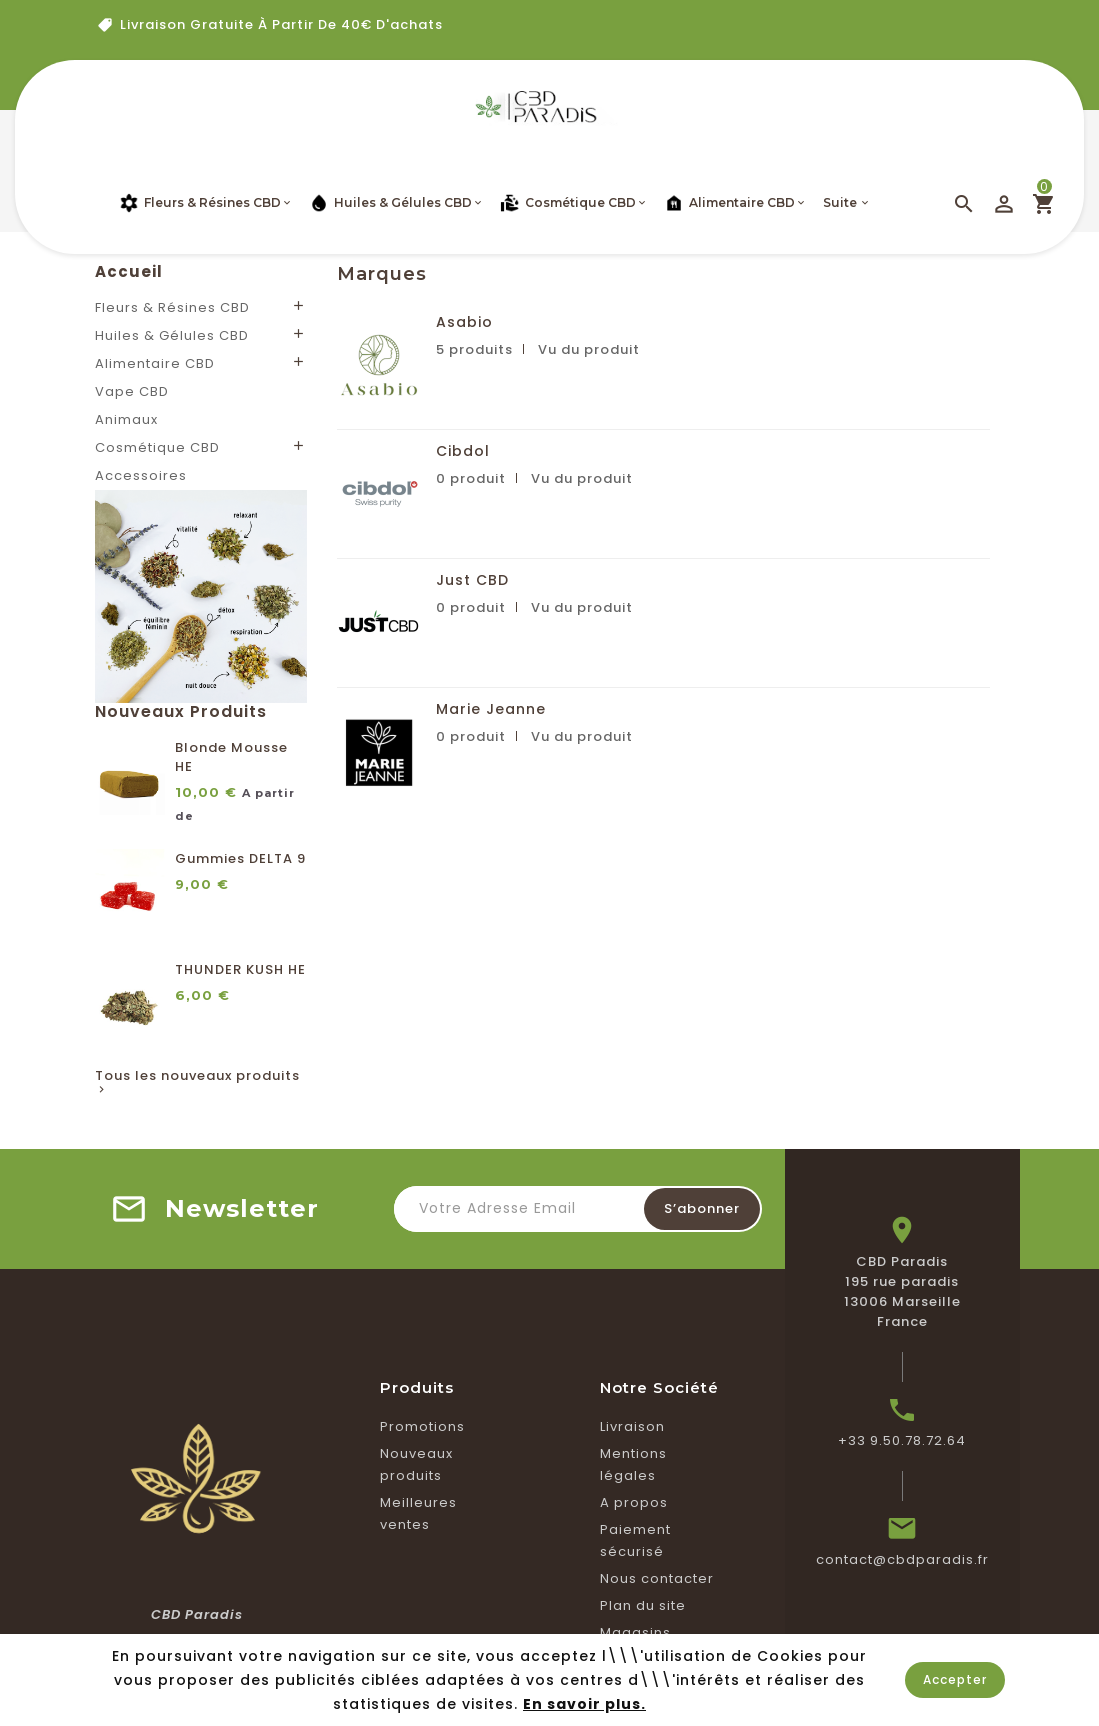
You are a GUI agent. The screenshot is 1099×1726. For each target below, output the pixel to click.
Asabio (464, 322)
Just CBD (472, 580)
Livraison (632, 1426)
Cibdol (463, 451)
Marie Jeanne (491, 709)
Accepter (955, 1679)
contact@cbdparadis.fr (902, 1559)
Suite (840, 202)
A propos (634, 1502)
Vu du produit (589, 349)
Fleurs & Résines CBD (172, 307)
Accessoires (141, 475)
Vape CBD (132, 391)
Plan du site (643, 1605)
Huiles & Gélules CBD (172, 335)
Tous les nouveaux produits (197, 1082)
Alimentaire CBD (155, 363)
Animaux (126, 419)
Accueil (129, 271)
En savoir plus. (584, 1704)
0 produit (471, 478)
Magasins (635, 1632)
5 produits (474, 349)
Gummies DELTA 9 (240, 858)
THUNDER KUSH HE (240, 969)
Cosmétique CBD (157, 447)
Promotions (422, 1426)
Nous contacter (657, 1578)
